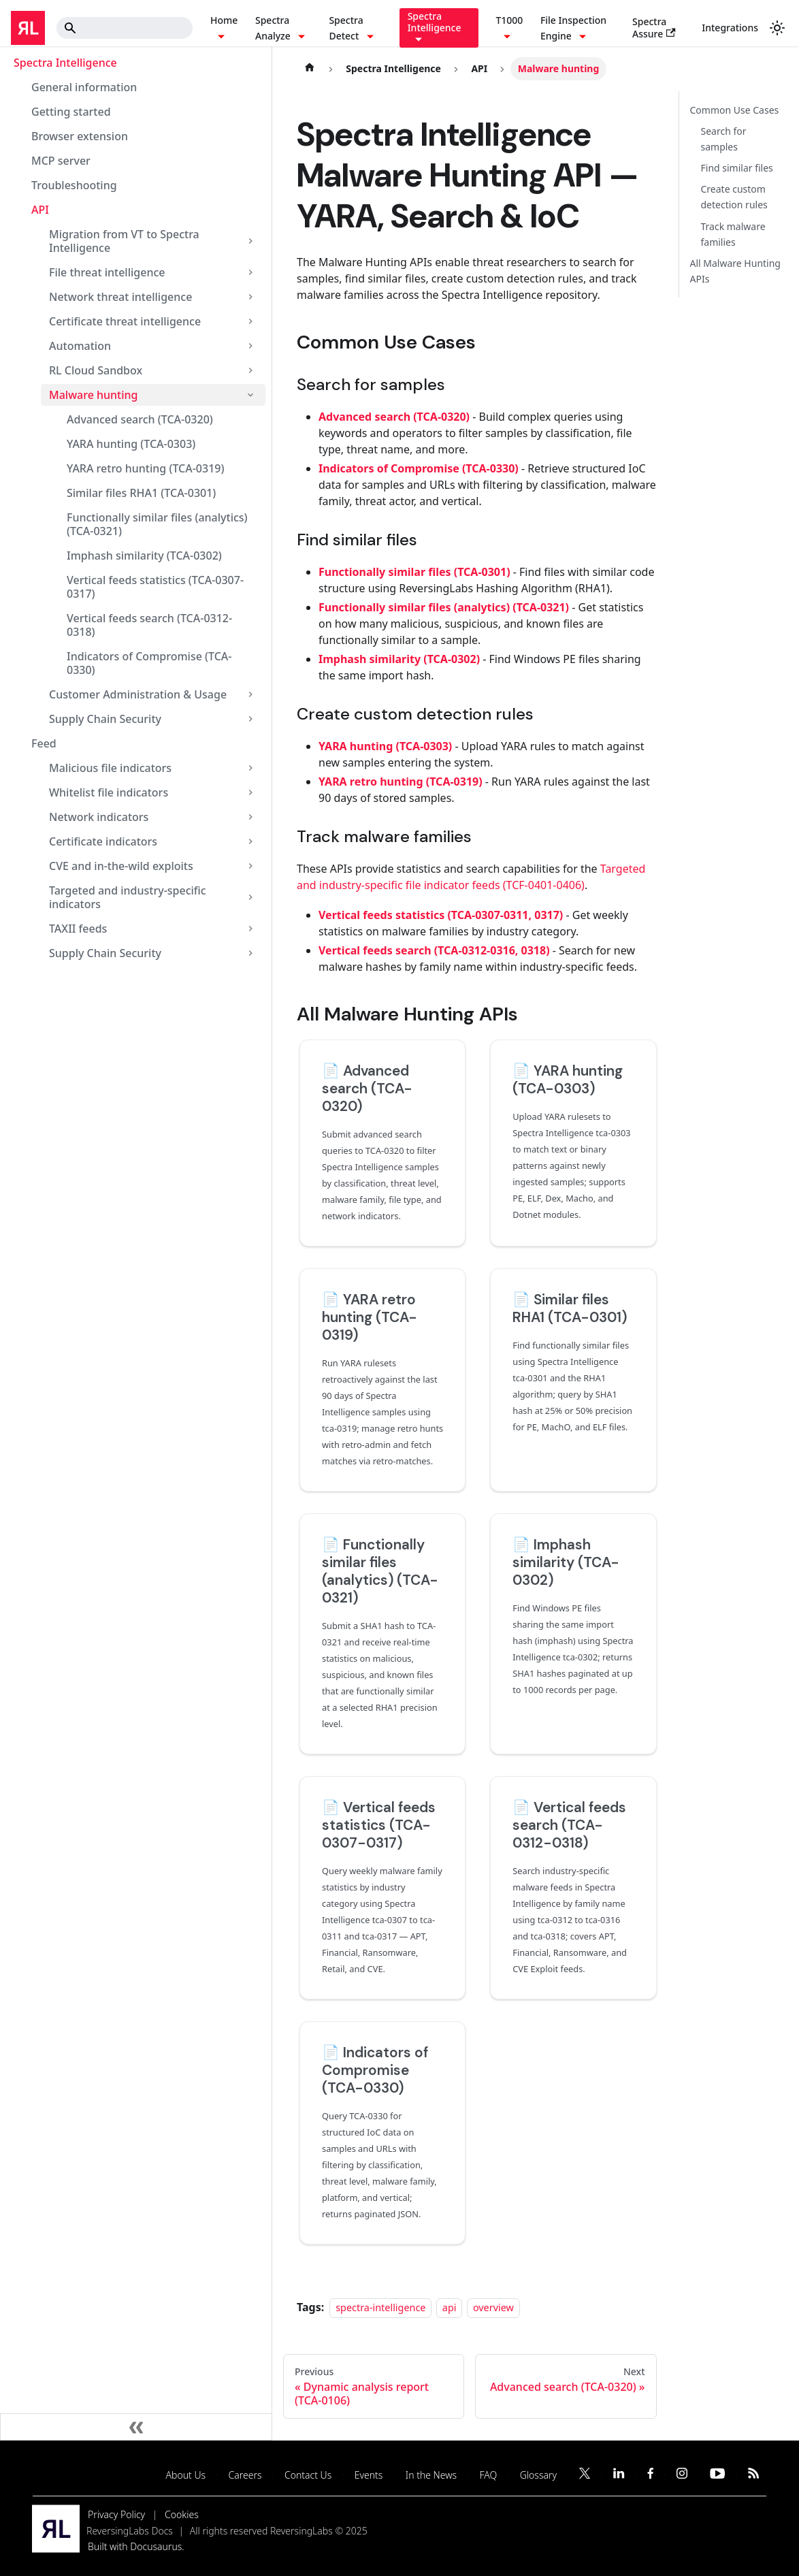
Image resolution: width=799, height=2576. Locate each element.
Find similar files (737, 167)
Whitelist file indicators (108, 792)
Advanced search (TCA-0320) (140, 419)
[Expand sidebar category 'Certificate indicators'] (250, 841)
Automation (80, 345)
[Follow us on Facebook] (650, 2474)
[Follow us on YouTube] (717, 2474)
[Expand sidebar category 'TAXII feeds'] (250, 928)
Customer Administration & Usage (138, 694)
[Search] (124, 28)
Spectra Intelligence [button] (434, 22)
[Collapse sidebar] (136, 2427)
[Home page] (310, 68)
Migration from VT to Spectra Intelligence (124, 241)
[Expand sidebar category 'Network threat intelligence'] (250, 297)
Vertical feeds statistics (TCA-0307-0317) (155, 587)
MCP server (61, 160)
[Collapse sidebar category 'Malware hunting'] (250, 395)
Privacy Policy (116, 2514)
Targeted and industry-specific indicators (127, 897)
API (40, 209)
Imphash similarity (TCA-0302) (144, 555)
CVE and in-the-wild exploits (121, 865)
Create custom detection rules (734, 196)
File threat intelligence (107, 272)
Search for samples (724, 139)
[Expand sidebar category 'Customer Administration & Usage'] (250, 694)
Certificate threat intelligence (125, 321)
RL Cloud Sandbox (95, 370)
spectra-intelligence (380, 2307)
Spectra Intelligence (65, 62)
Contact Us (307, 2474)
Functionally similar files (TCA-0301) (414, 571)
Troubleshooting (74, 185)
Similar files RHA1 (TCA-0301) (141, 492)
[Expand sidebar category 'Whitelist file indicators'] (250, 792)
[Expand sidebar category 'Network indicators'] (250, 817)
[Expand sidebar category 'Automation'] (250, 346)
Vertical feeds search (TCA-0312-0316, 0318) (434, 950)
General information (84, 87)
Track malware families (733, 234)
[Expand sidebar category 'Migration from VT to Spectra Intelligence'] (250, 241)
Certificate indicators (103, 841)
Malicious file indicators (110, 767)
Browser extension (79, 136)
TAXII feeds (78, 928)
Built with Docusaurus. (136, 2546)
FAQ (489, 2474)
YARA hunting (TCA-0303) (131, 443)
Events (369, 2474)
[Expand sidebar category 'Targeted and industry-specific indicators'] (250, 897)
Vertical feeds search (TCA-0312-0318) (149, 625)
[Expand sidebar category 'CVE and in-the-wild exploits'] (250, 866)
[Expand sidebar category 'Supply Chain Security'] (250, 719)
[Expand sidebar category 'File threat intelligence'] (250, 272)
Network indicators (98, 816)
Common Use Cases (734, 109)
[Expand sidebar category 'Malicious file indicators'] (250, 768)
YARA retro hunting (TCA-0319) (145, 468)
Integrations (730, 27)
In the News (431, 2474)
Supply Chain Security (105, 718)
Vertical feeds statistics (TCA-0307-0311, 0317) (441, 914)
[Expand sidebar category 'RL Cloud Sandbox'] (250, 370)
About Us (186, 2474)
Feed (43, 743)
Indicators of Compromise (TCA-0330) (149, 663)
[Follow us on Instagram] (682, 2474)
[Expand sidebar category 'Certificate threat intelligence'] (250, 321)
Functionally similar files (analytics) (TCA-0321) (157, 524)
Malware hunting (93, 394)
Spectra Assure (654, 27)
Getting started (71, 111)
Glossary (538, 2474)
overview (493, 2307)
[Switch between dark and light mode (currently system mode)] (777, 28)
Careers (245, 2474)
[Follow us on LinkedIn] (619, 2474)
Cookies (182, 2514)
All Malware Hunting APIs (735, 271)
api (449, 2307)
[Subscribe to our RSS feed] (753, 2474)
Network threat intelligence (120, 296)
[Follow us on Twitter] (584, 2474)
